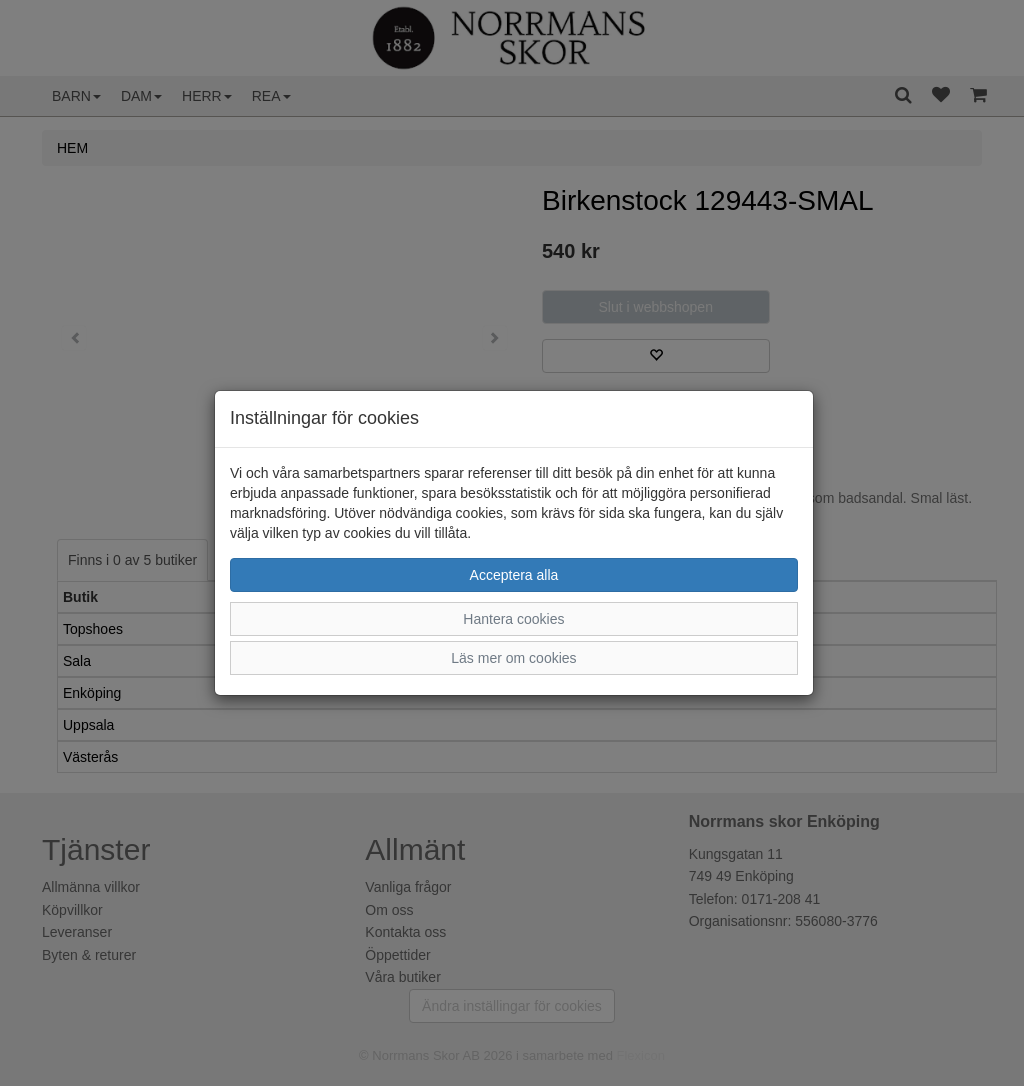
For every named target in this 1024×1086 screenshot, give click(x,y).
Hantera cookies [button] (513, 619)
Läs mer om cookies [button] (513, 658)
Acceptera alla (514, 575)
